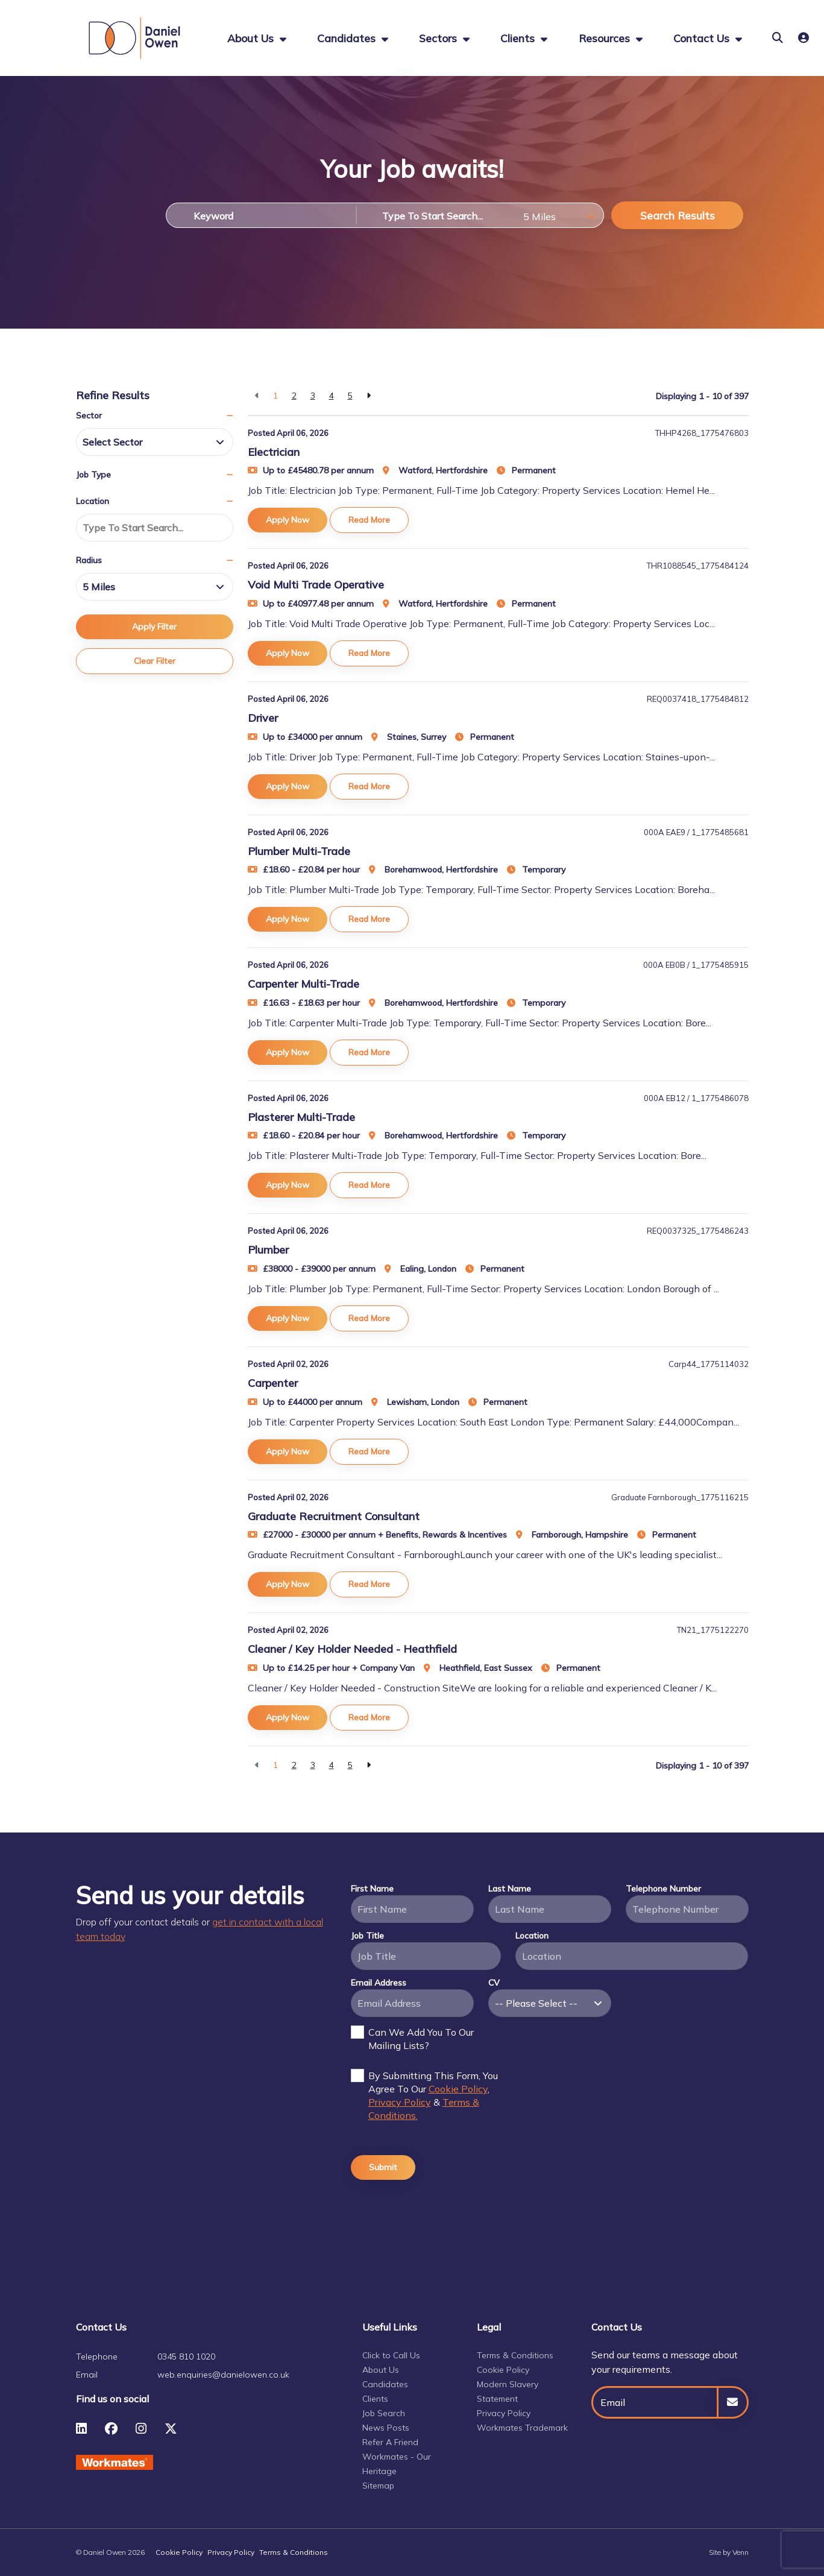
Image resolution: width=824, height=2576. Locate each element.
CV (494, 1982)
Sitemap (378, 2485)
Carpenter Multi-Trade (303, 984)
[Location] (436, 215)
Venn (740, 2552)
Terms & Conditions (515, 2355)
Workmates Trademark (522, 2427)
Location (532, 1935)
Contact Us (702, 38)
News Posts (385, 2427)
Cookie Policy (458, 2089)
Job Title (367, 1935)
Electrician (274, 452)
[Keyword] (261, 215)
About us (252, 38)
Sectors (439, 38)
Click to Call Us (391, 2355)
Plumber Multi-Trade (299, 851)
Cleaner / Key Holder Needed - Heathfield (352, 1649)
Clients (519, 38)
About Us (380, 2369)
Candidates (348, 38)
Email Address (378, 1982)
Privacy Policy (399, 2102)
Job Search (383, 2413)
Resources (606, 38)
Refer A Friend (390, 2442)
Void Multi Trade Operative (316, 585)
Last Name (509, 1888)
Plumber (268, 1250)
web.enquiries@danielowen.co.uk (223, 2374)
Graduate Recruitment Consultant (334, 1516)
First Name (372, 1888)
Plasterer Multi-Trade (301, 1117)
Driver (263, 718)
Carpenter (273, 1383)
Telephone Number (663, 1888)
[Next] (368, 396)
